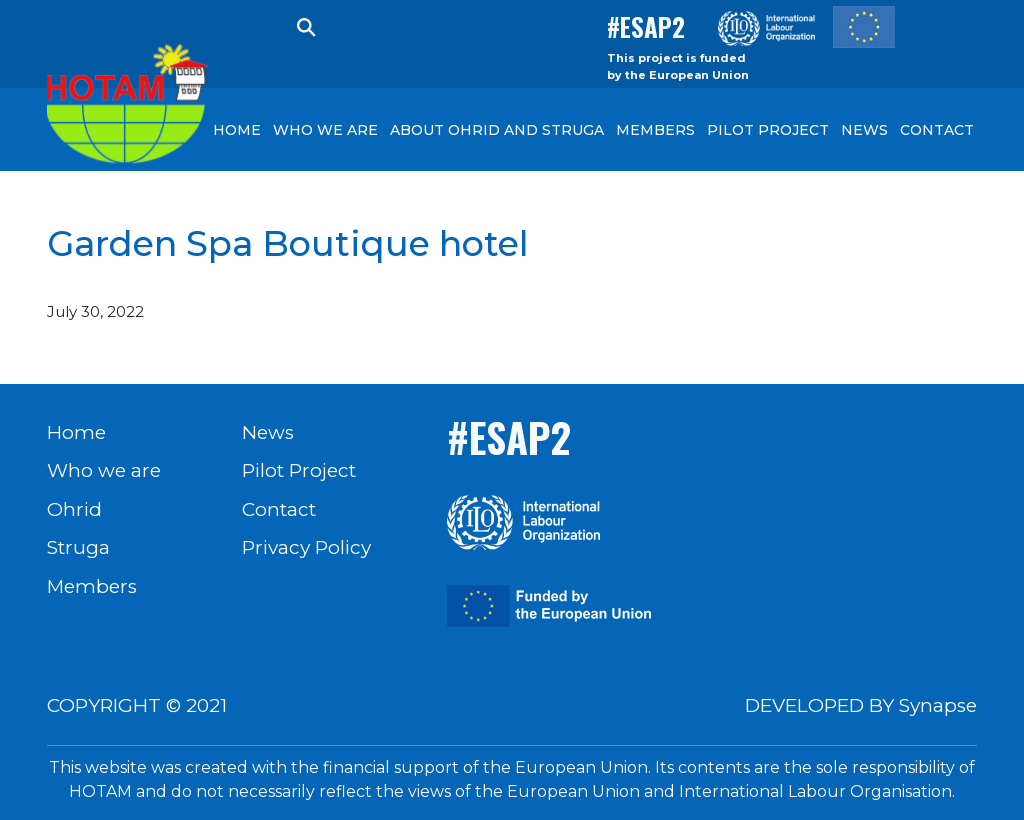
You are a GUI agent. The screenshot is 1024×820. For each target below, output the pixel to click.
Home (76, 432)
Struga (78, 547)
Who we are (104, 470)
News (268, 432)
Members (92, 586)
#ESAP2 (646, 26)
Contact (279, 509)
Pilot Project (299, 470)
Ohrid (74, 509)
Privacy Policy (306, 547)
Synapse (938, 705)
